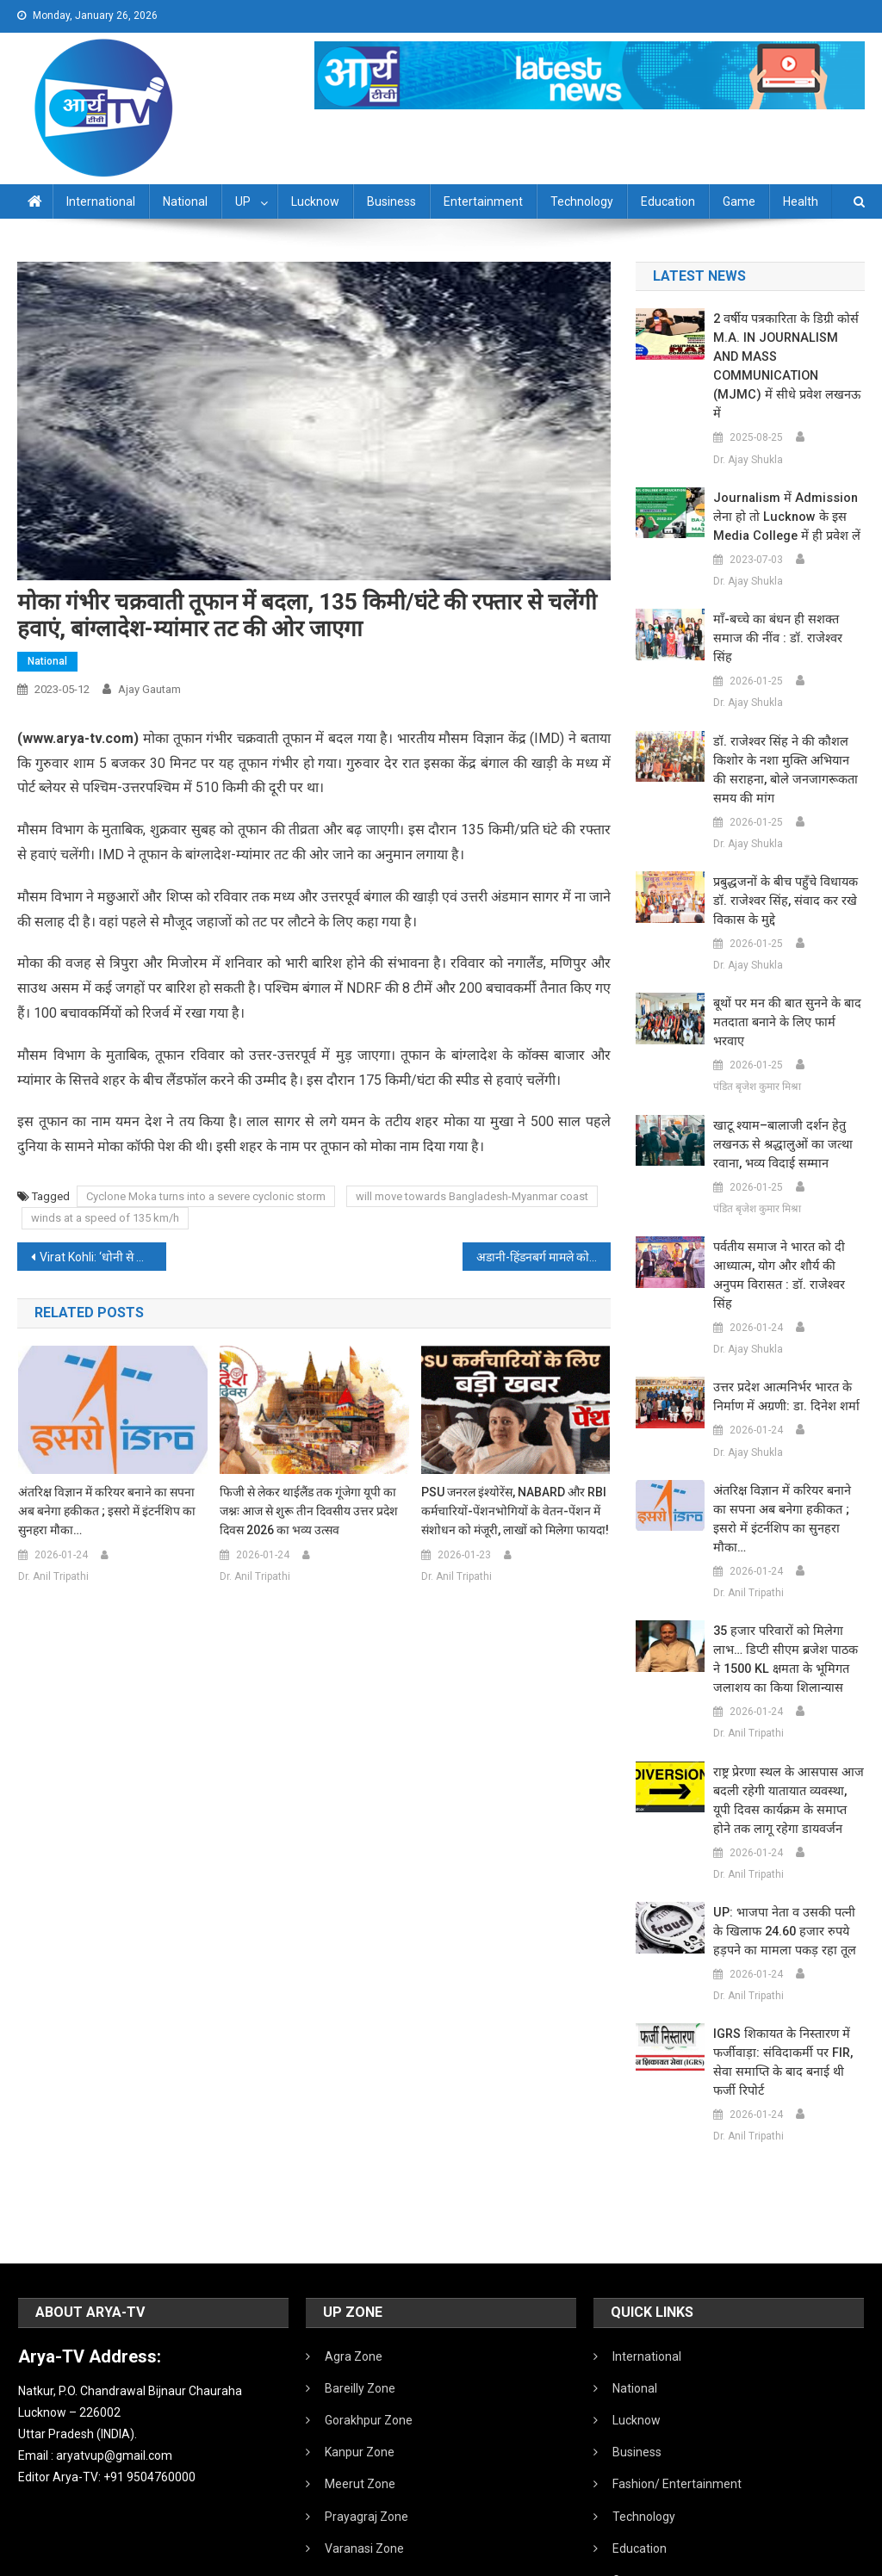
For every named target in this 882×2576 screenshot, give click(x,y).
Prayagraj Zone (366, 2403)
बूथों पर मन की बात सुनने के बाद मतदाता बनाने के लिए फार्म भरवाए (787, 956)
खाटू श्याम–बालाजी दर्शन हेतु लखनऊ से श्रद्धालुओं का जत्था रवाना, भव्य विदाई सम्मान (778, 1069)
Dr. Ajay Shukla (748, 422)
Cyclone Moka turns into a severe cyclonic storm (206, 1196)
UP (243, 201)
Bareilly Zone (360, 2275)
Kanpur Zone (359, 2338)
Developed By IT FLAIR (812, 2557)
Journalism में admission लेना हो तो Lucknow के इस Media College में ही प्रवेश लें (783, 479)
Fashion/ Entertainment (677, 2370)
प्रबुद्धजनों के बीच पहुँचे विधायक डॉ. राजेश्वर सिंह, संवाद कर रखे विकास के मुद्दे (782, 844)
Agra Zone (353, 2243)
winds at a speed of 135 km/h (105, 1217)
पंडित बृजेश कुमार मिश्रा (757, 1011)
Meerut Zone (360, 2370)
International (100, 201)
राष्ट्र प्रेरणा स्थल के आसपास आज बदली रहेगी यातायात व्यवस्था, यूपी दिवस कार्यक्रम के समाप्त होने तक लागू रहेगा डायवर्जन (786, 1687)
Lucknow (315, 201)
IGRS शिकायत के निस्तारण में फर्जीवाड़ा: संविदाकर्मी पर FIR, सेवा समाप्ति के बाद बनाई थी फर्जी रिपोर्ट (786, 1949)
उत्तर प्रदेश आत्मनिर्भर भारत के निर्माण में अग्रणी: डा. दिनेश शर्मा (782, 1302)
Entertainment (483, 201)
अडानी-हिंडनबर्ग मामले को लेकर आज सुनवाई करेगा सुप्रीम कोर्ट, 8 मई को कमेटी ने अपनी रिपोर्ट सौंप (543, 1257)
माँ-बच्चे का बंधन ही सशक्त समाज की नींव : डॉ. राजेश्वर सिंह (787, 591)
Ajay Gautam (149, 689)
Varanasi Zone (364, 2435)
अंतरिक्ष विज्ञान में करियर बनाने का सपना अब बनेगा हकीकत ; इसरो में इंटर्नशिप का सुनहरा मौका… (107, 1511)
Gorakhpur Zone (369, 2306)
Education (668, 201)
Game (739, 201)
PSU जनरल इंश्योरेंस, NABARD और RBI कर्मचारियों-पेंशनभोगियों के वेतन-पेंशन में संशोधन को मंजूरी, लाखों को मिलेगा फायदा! (515, 1511)
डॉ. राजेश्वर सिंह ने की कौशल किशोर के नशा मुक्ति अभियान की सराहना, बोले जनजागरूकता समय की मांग (786, 713)
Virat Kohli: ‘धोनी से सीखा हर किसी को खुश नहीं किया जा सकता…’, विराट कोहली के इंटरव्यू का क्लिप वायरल (102, 1257)
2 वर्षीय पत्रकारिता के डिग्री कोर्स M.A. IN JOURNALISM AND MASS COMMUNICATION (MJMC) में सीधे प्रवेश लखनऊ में (786, 348)
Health (800, 201)
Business (391, 201)
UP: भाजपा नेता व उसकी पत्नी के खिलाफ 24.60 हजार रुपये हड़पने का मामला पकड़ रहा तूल (786, 1818)
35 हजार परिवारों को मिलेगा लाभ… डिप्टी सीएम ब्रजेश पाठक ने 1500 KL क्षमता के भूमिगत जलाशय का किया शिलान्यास (786, 1546)
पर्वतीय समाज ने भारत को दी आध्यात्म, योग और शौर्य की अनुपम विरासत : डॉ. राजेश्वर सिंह (787, 1191)
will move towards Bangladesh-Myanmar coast (472, 1196)
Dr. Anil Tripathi (53, 1576)
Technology (581, 201)
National (185, 201)
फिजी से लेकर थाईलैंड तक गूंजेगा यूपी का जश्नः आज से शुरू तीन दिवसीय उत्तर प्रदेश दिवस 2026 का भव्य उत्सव (309, 1511)
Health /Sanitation (661, 2498)
